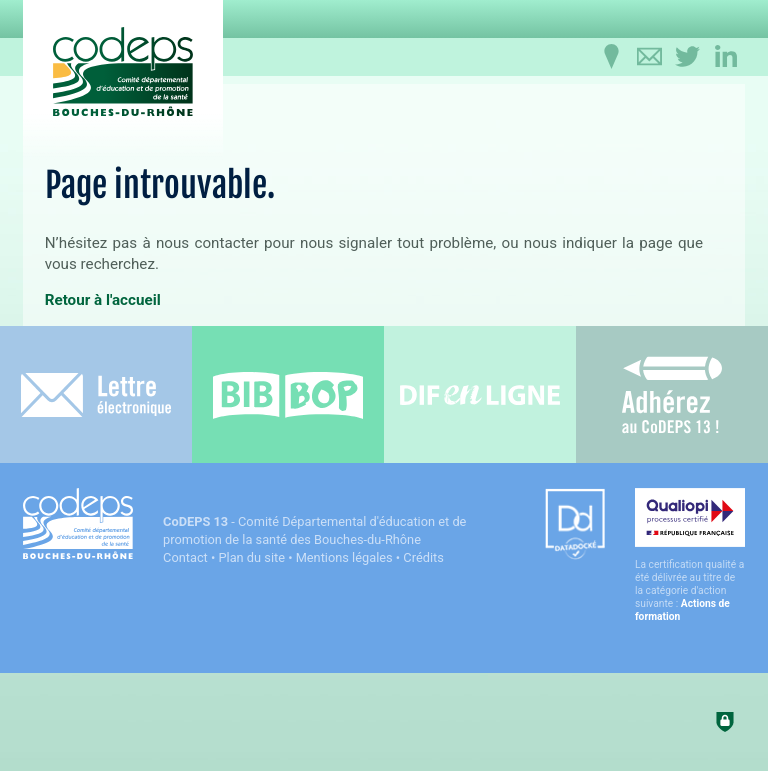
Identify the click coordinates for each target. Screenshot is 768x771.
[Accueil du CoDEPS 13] (123, 71)
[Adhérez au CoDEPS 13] (672, 394)
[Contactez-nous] (650, 57)
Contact (185, 557)
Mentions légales (344, 557)
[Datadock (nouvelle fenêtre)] (575, 525)
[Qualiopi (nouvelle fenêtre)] (690, 555)
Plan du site (251, 557)
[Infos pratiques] (612, 57)
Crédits (423, 557)
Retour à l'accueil (103, 300)
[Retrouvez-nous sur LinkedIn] (726, 57)
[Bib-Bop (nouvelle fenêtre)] (288, 394)
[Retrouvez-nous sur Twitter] (688, 57)
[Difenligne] (480, 394)
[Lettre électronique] (96, 394)
